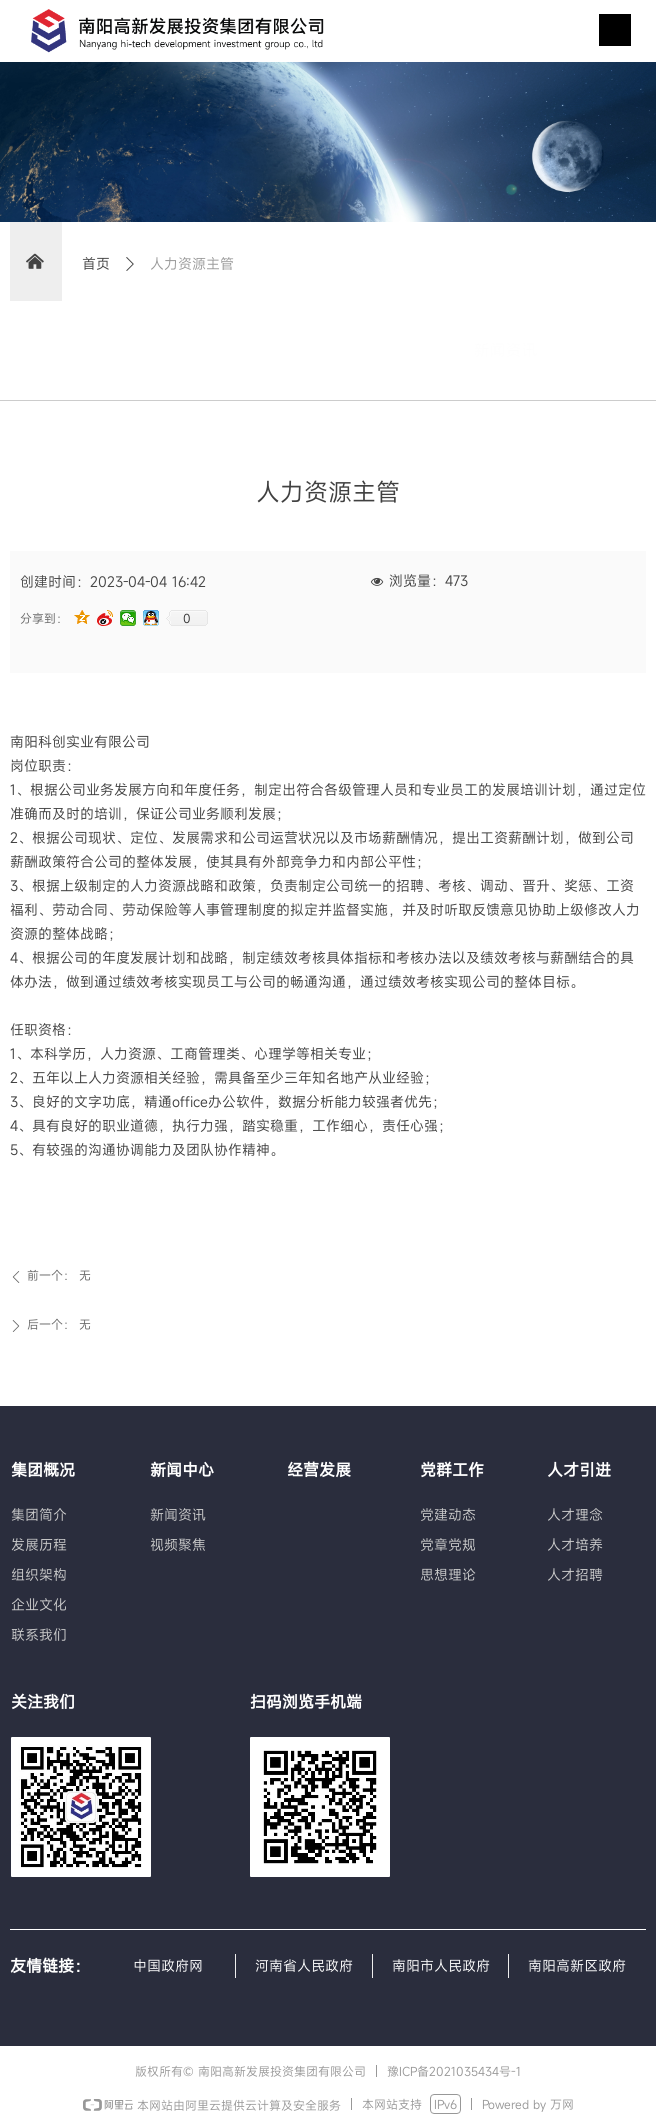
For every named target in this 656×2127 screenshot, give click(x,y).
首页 (96, 263)
